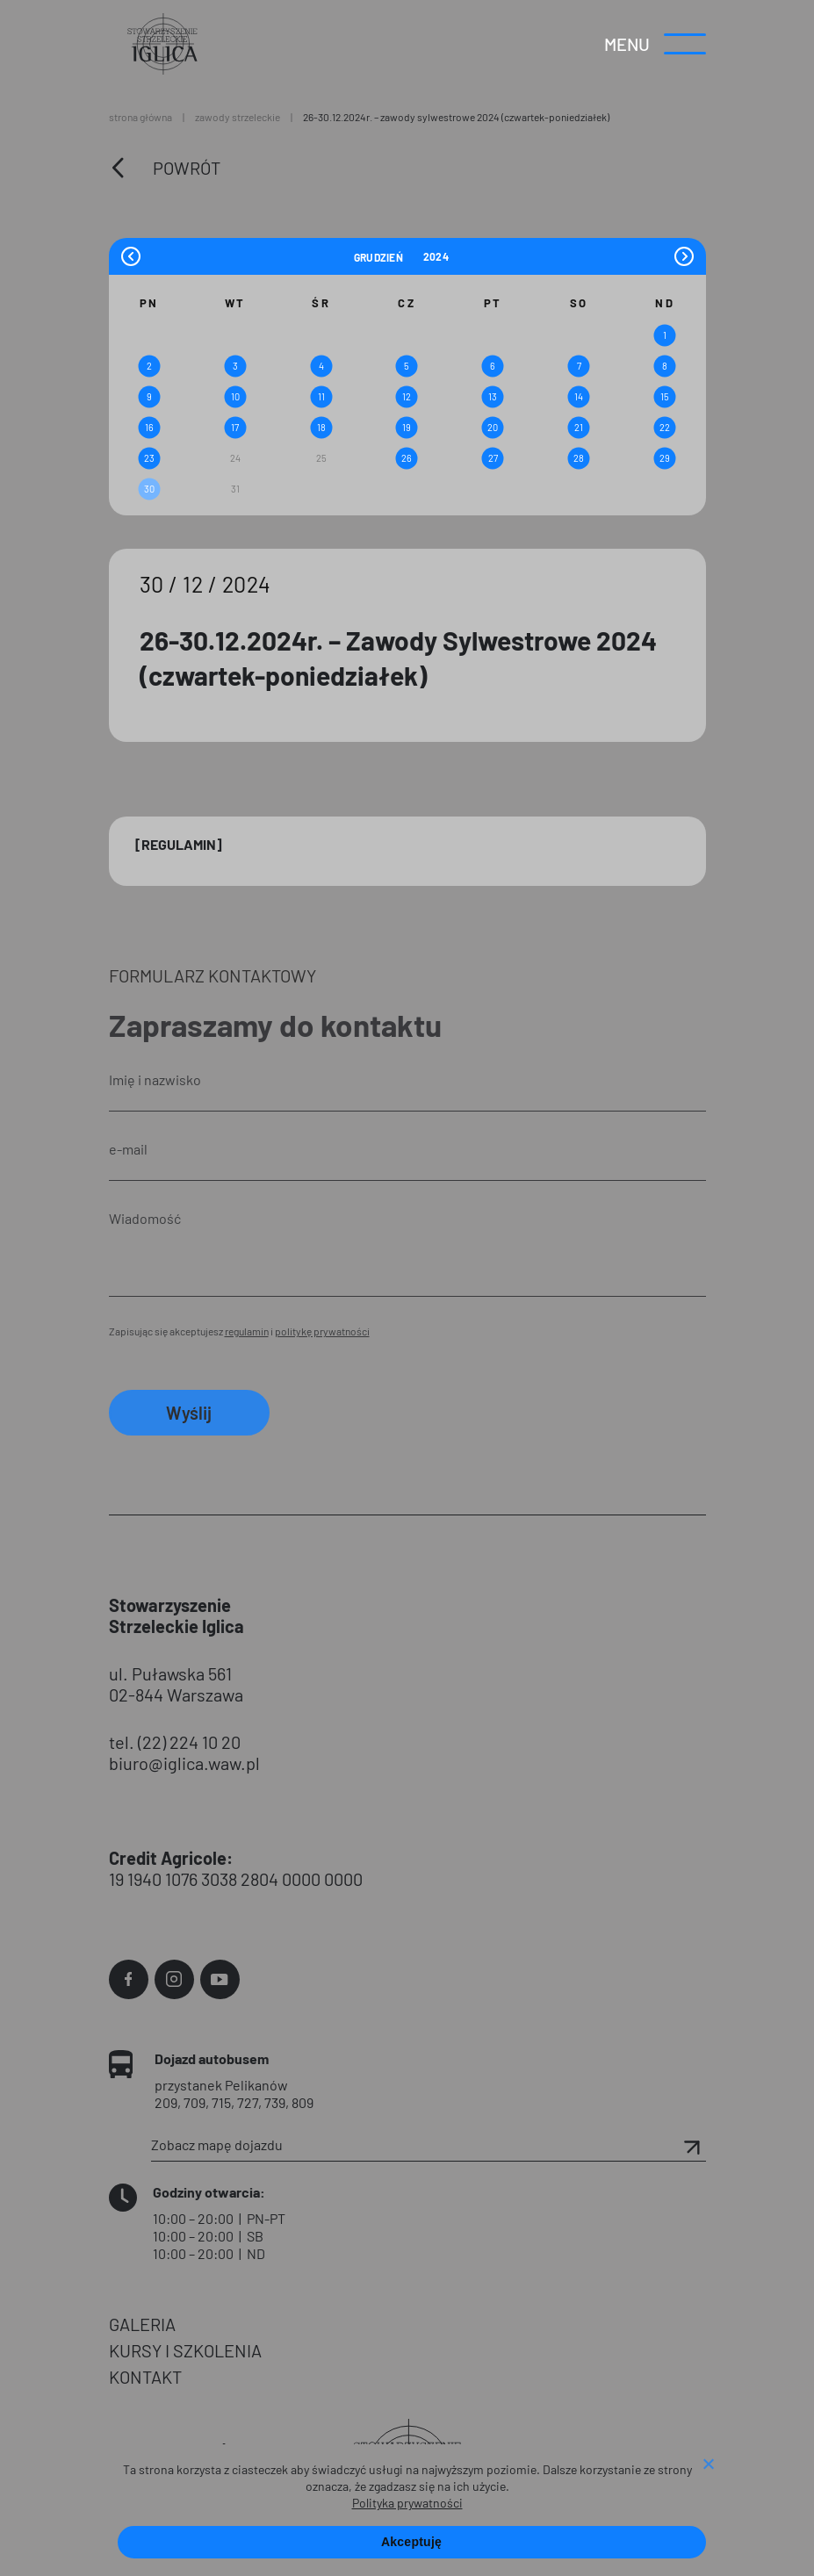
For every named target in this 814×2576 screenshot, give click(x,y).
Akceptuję (411, 2542)
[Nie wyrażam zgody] (707, 2465)
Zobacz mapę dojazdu (428, 2144)
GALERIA (142, 2324)
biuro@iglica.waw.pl (184, 1763)
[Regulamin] (178, 844)
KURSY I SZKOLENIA (185, 2350)
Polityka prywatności (407, 2502)
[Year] (436, 256)
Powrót (186, 167)
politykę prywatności (322, 1331)
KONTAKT (145, 2376)
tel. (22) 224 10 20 (175, 1741)
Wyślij (189, 1412)
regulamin (247, 1331)
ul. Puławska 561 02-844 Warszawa (176, 1684)
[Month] (386, 256)
